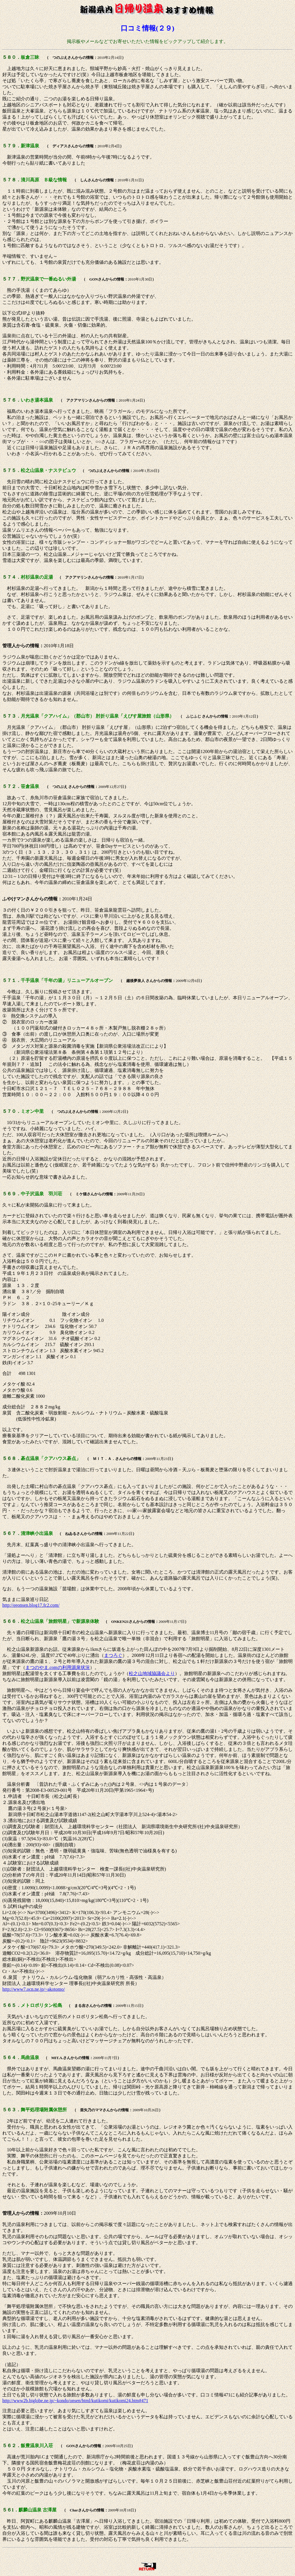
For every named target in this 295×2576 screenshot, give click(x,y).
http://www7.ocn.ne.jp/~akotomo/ (33, 1989)
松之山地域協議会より (152, 1673)
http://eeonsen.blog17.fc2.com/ (31, 1605)
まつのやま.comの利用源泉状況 (57, 1667)
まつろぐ (113, 1655)
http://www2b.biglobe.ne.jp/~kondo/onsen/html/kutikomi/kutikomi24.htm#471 (75, 2400)
